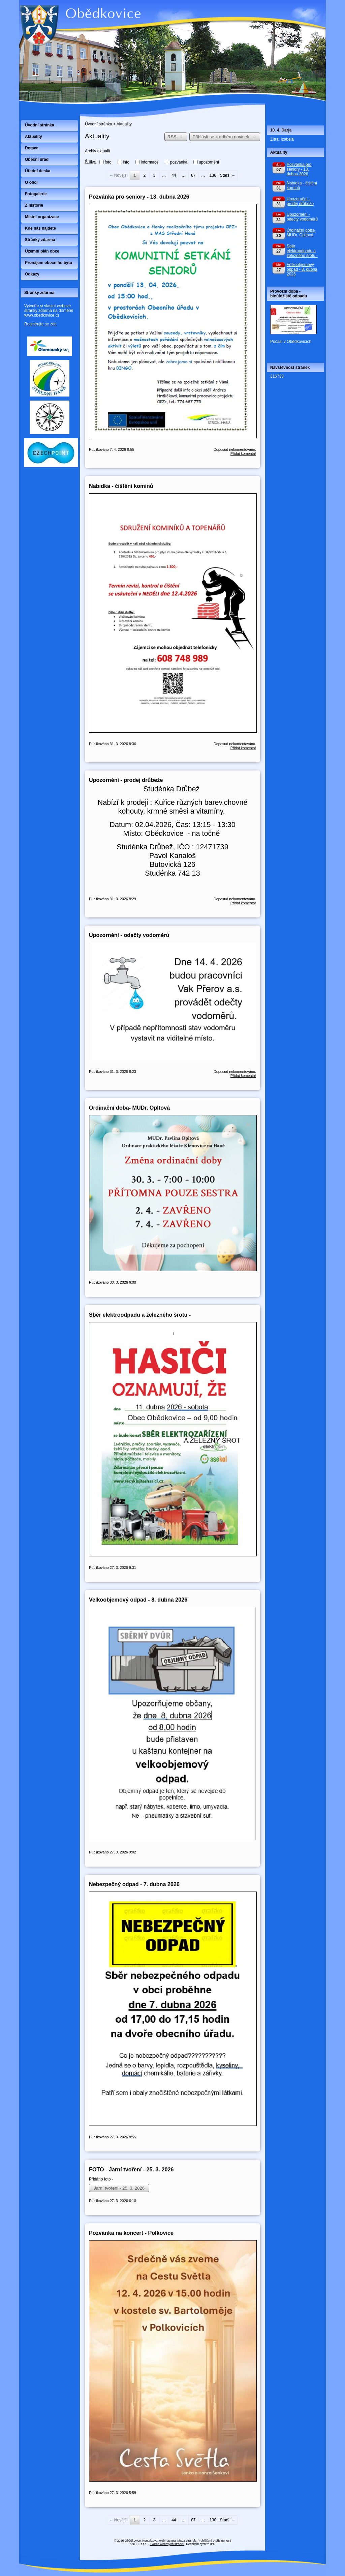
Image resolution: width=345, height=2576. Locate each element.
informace (150, 162)
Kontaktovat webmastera (159, 2540)
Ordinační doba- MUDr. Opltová (129, 1108)
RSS (175, 136)
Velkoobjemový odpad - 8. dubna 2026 (138, 1600)
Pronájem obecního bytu (48, 262)
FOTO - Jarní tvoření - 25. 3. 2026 (131, 2169)
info (126, 162)
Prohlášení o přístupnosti (214, 2540)
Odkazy (32, 274)
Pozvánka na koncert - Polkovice (131, 2233)
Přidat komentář (243, 453)
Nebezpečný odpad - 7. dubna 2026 (134, 1884)
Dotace (31, 148)
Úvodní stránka (98, 124)
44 (173, 175)
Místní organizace (42, 216)
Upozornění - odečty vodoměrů (129, 935)
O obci (31, 182)
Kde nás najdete (40, 228)
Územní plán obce (42, 251)
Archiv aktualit (97, 151)
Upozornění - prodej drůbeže (126, 780)
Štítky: (90, 161)
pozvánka (178, 162)
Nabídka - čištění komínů (121, 486)
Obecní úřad (37, 159)
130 (213, 175)
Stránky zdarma (40, 239)
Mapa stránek (187, 2540)
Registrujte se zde (40, 324)
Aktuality (33, 136)
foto (108, 162)
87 (193, 175)
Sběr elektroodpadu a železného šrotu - (140, 1315)
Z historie (34, 205)
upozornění (209, 162)
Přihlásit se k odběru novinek (224, 136)
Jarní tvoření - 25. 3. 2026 (119, 2188)
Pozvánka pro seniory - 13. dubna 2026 (139, 197)
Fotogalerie (36, 194)
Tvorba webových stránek (167, 2544)
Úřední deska (37, 171)
